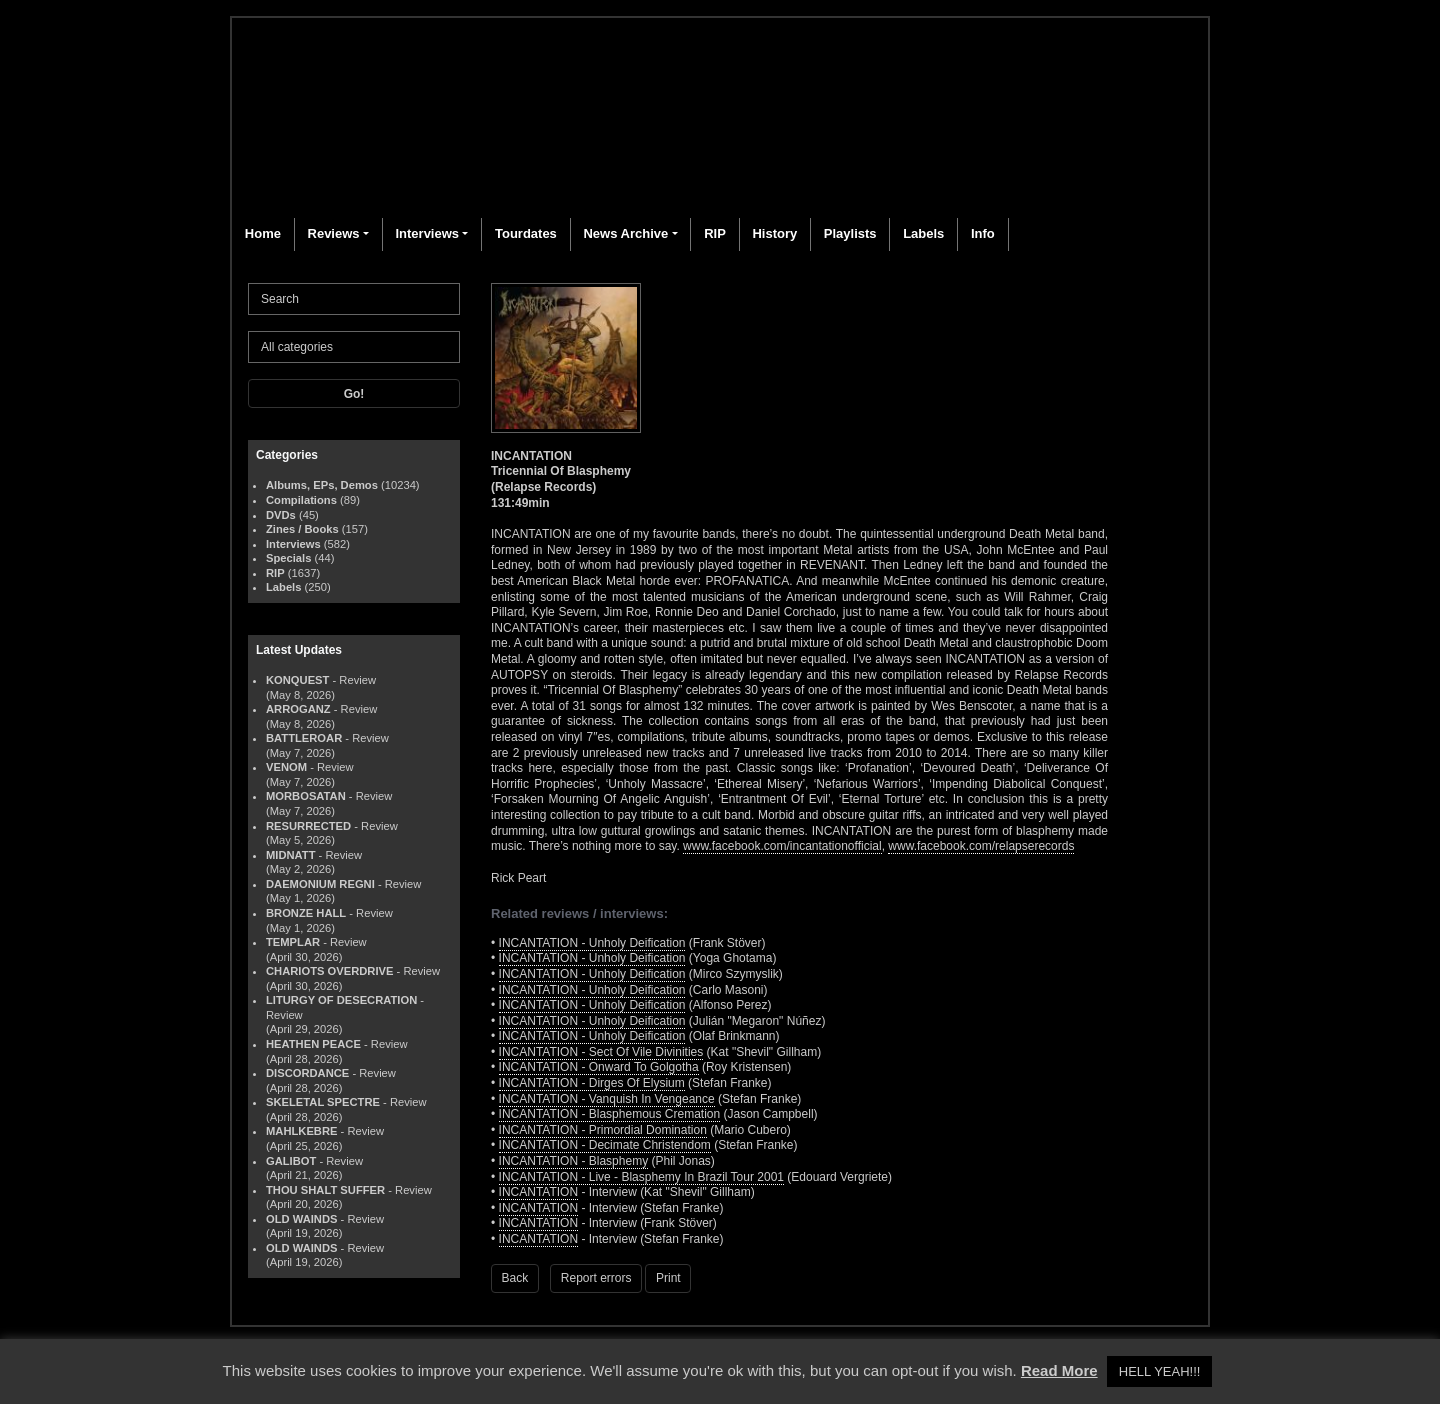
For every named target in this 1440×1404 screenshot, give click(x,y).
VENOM (286, 767)
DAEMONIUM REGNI (320, 884)
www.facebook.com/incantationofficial (782, 846)
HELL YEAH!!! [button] (1160, 1371)
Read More (1059, 1370)
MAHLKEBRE (301, 1131)
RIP (715, 233)
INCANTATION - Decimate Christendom (605, 1145)
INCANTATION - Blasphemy (574, 1161)
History (774, 233)
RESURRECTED (308, 826)
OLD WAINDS (301, 1219)
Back (515, 1278)
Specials (288, 558)
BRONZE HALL (306, 913)
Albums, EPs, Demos (322, 485)
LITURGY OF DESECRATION (341, 1000)
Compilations (301, 500)
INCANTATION (539, 1192)
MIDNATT (291, 855)
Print (668, 1278)
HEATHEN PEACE (313, 1044)
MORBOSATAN (306, 796)
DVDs (281, 515)
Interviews (427, 233)
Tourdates (526, 233)
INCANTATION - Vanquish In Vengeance (607, 1099)
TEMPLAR (293, 942)
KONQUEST (297, 680)
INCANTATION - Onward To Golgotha (599, 1067)
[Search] (354, 299)
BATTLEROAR (304, 738)
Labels (923, 233)
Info (983, 233)
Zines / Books (302, 529)
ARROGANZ (298, 709)
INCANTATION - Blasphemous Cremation (610, 1114)
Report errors (596, 1278)
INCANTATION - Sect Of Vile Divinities (601, 1052)
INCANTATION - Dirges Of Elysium (592, 1083)
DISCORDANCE (307, 1073)
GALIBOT (291, 1161)
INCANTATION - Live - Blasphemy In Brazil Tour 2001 (641, 1177)
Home (263, 233)
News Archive (625, 233)
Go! (354, 394)
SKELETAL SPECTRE (323, 1102)
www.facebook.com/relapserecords (981, 846)
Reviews (334, 233)
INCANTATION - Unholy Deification (592, 943)
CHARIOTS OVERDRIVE (329, 971)
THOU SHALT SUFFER (325, 1190)
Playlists (850, 233)
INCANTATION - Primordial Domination (603, 1130)
